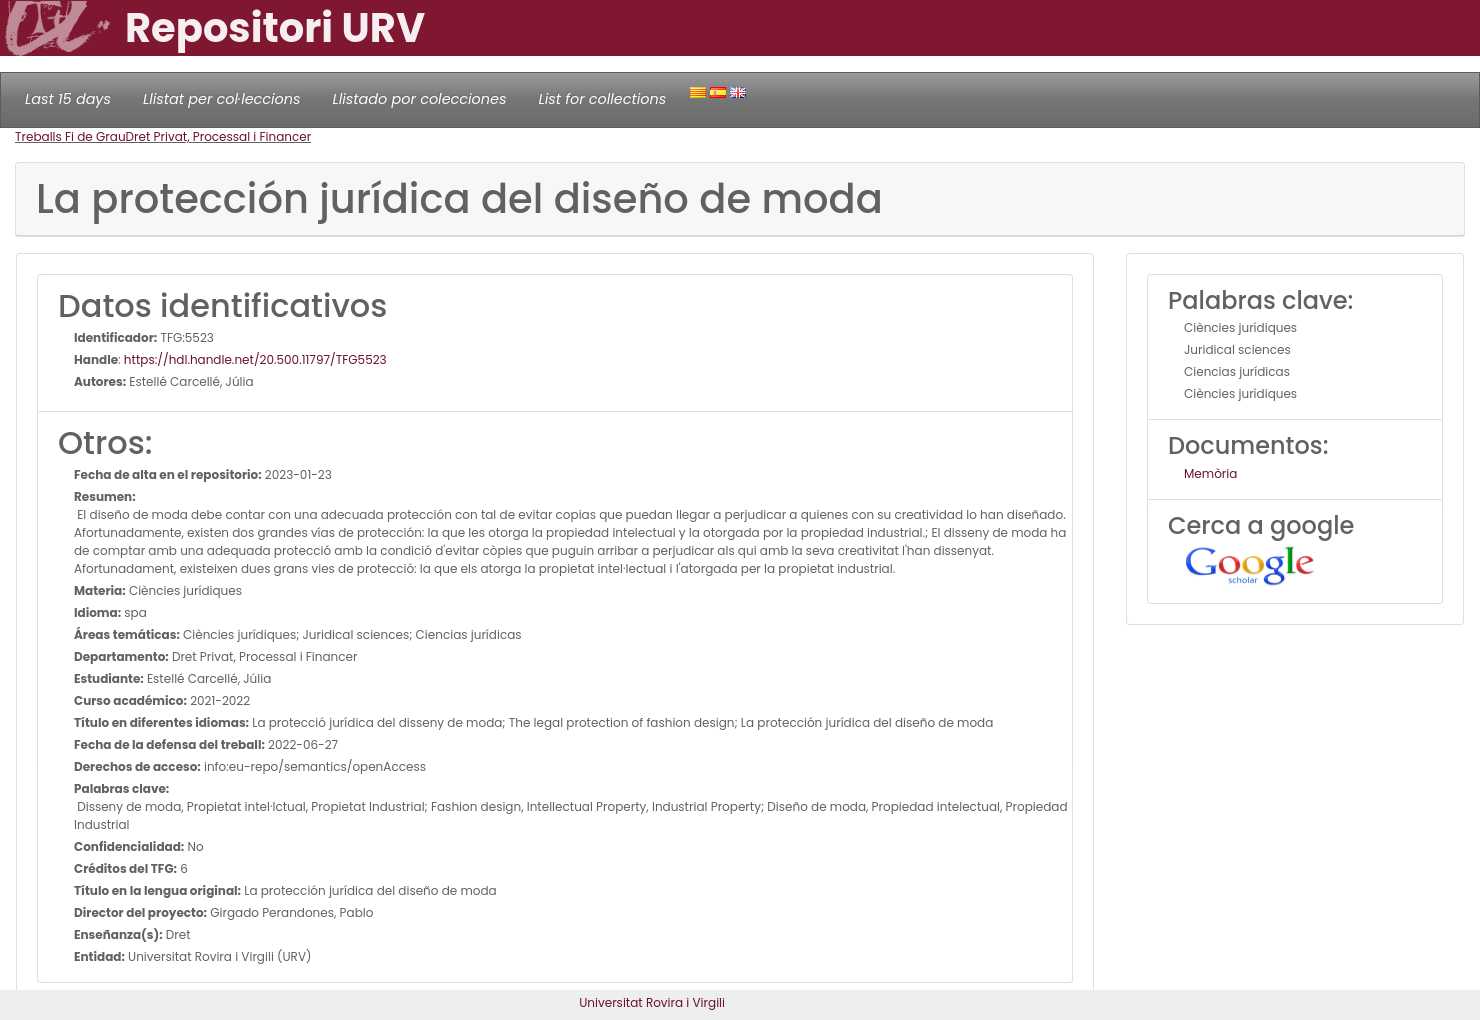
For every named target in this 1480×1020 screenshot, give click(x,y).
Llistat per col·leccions (222, 99)
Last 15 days (68, 99)
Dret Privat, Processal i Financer (219, 136)
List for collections (602, 99)
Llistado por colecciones (420, 99)
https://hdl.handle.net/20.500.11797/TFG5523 (255, 359)
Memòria (1210, 473)
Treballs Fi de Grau (70, 136)
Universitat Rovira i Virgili (652, 1002)
